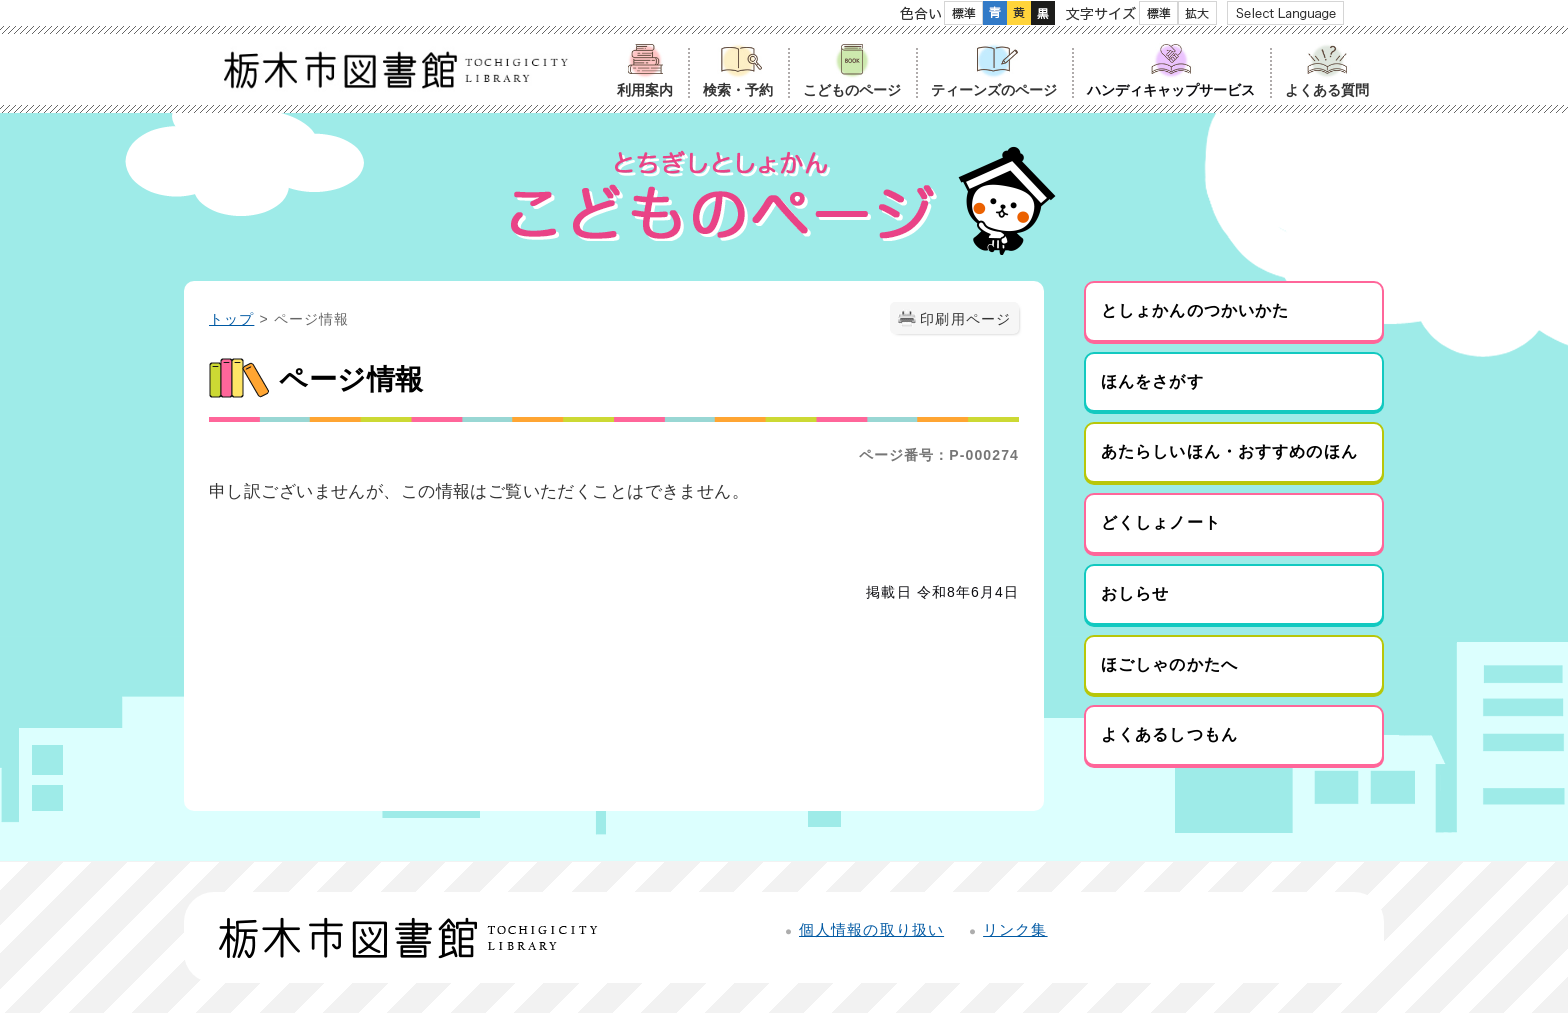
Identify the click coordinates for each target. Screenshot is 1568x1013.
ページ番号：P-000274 (939, 455)
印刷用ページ (965, 319)
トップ (231, 319)
